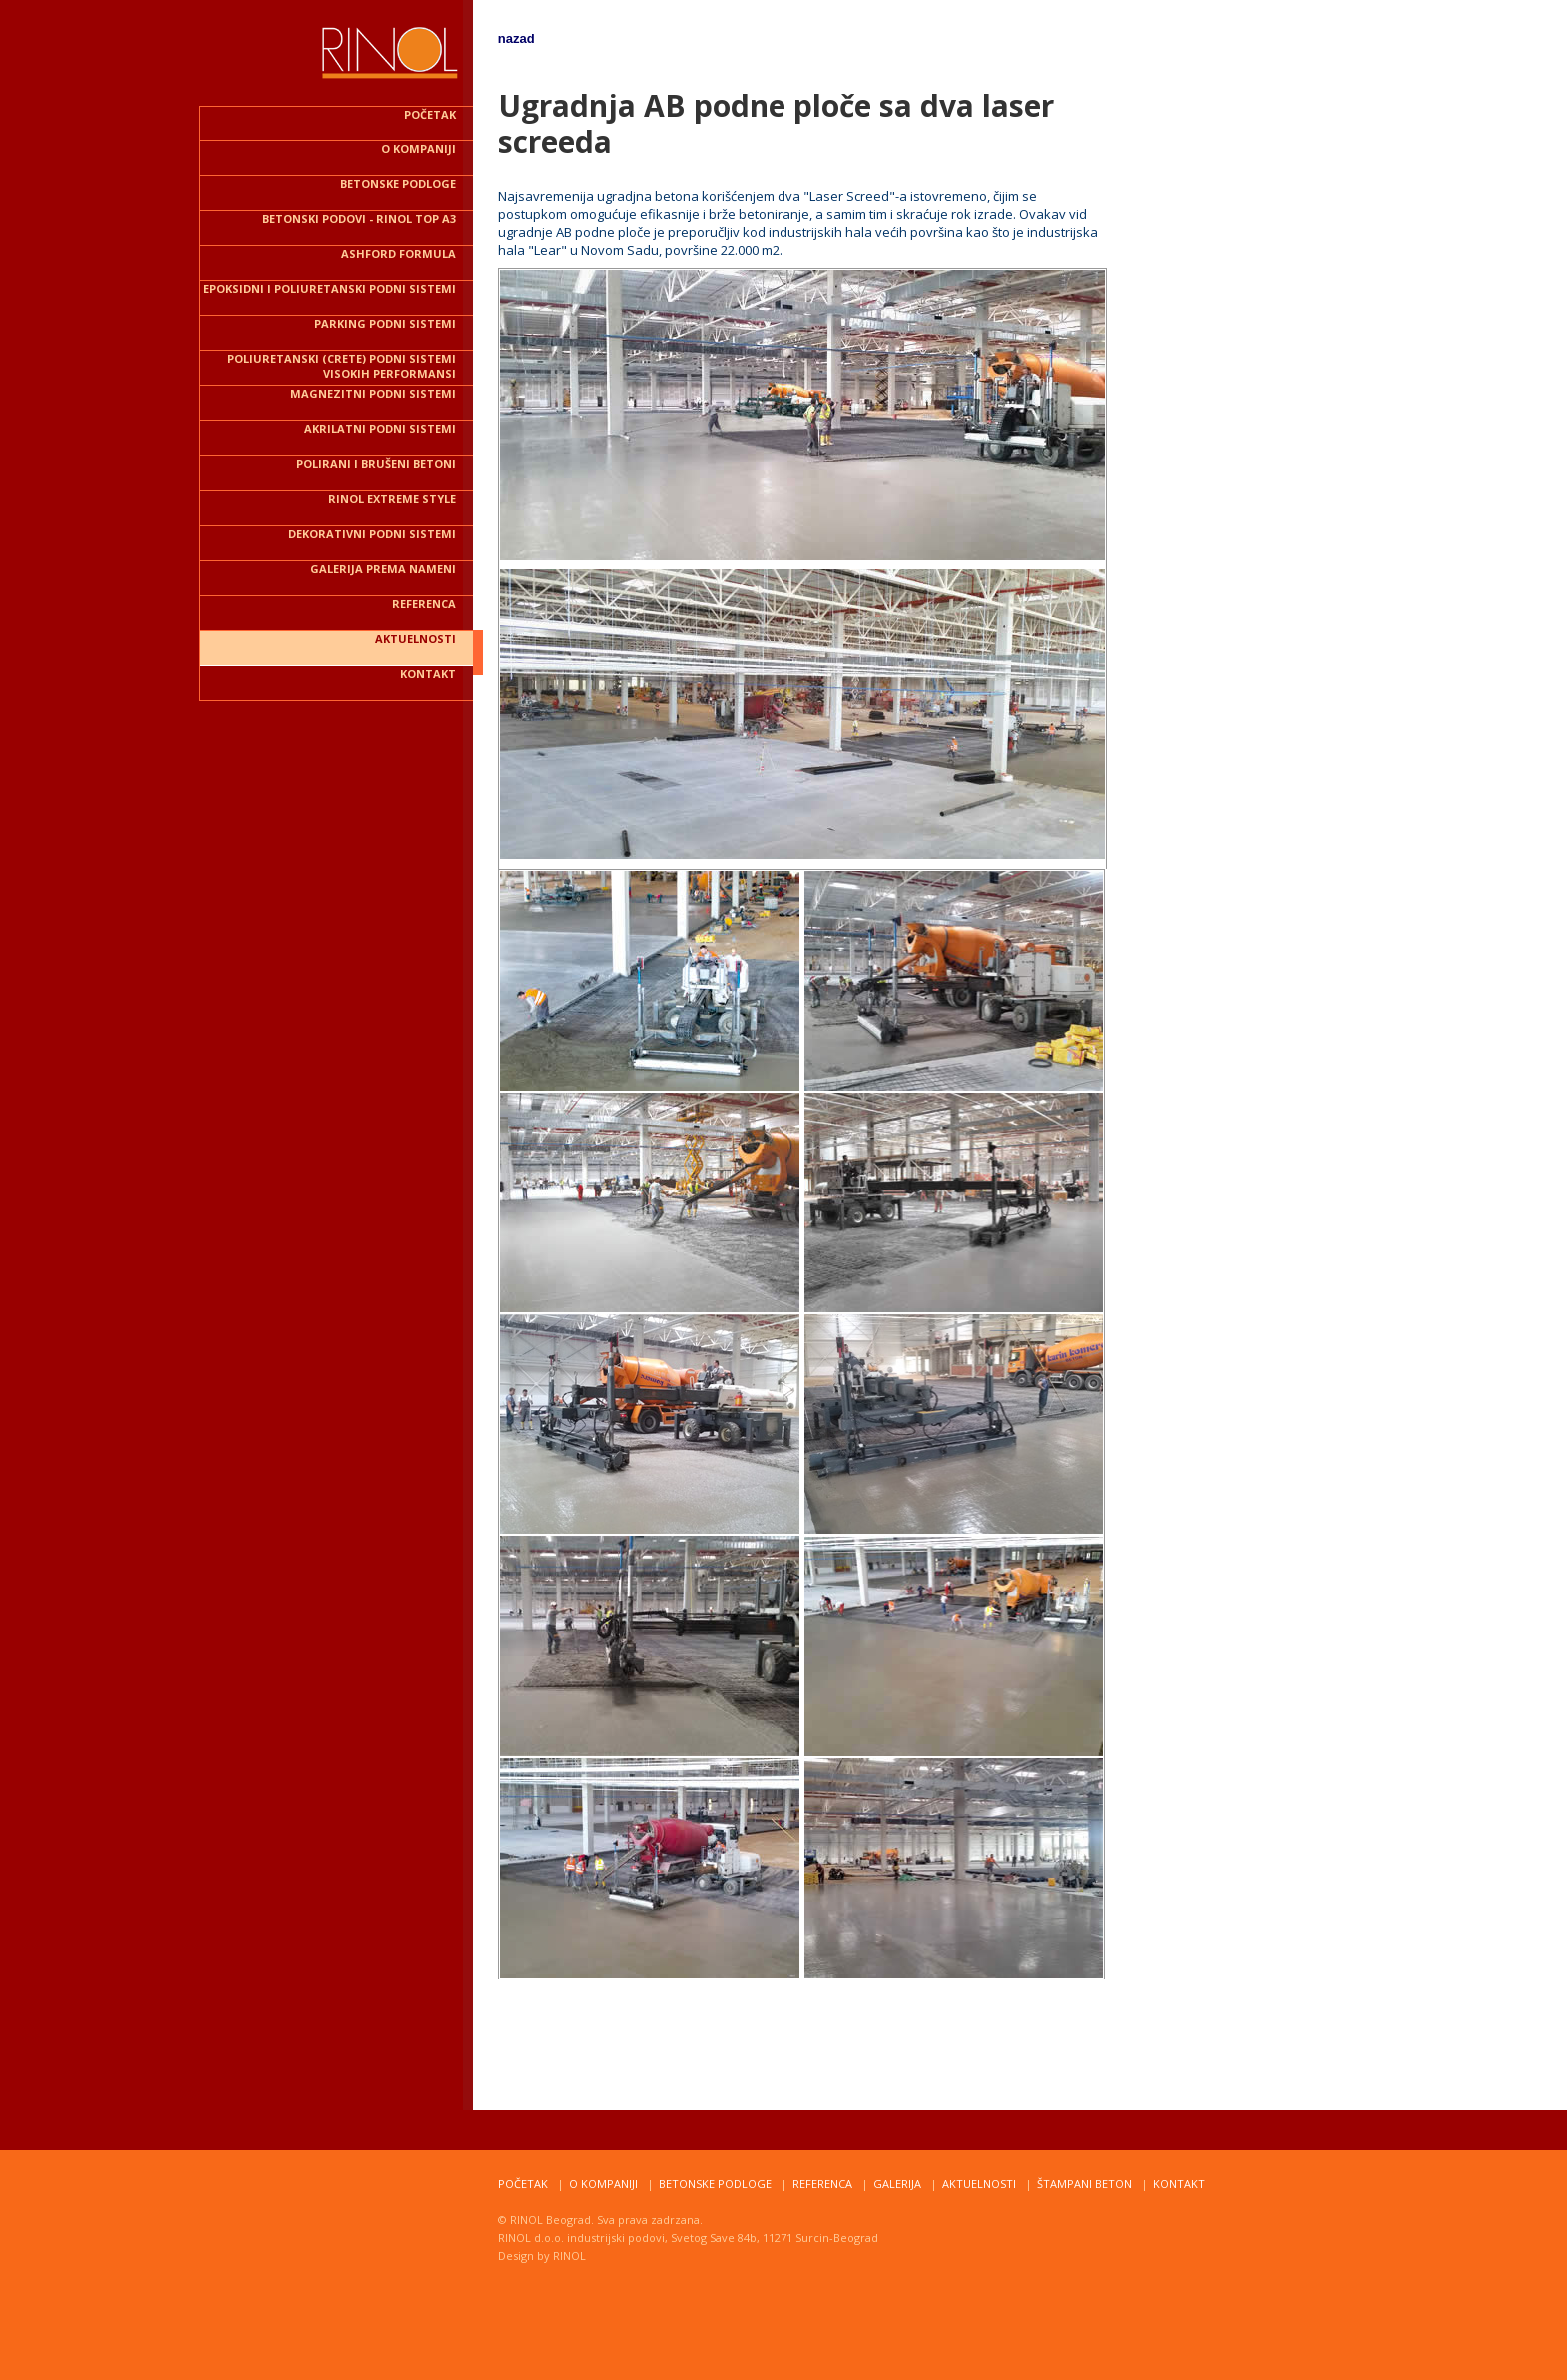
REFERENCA (424, 603)
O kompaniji (418, 148)
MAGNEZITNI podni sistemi (373, 393)
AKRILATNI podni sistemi (380, 428)
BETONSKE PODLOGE (398, 183)
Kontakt (1179, 2183)
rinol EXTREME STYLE (392, 498)
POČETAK (430, 114)
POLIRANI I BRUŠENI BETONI (376, 463)
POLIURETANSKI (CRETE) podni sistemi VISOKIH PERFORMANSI (341, 366)
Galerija (897, 2183)
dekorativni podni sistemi (372, 533)
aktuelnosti (415, 638)
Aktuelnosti (979, 2183)
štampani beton (1084, 2183)
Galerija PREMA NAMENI (383, 568)
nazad (516, 38)
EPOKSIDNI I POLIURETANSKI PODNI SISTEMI (329, 288)
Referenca (822, 2183)
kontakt (428, 673)
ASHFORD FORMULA (398, 253)
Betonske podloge (715, 2183)
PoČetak (523, 2183)
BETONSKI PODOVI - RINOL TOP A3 (359, 218)
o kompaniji (603, 2183)
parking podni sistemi (385, 323)
